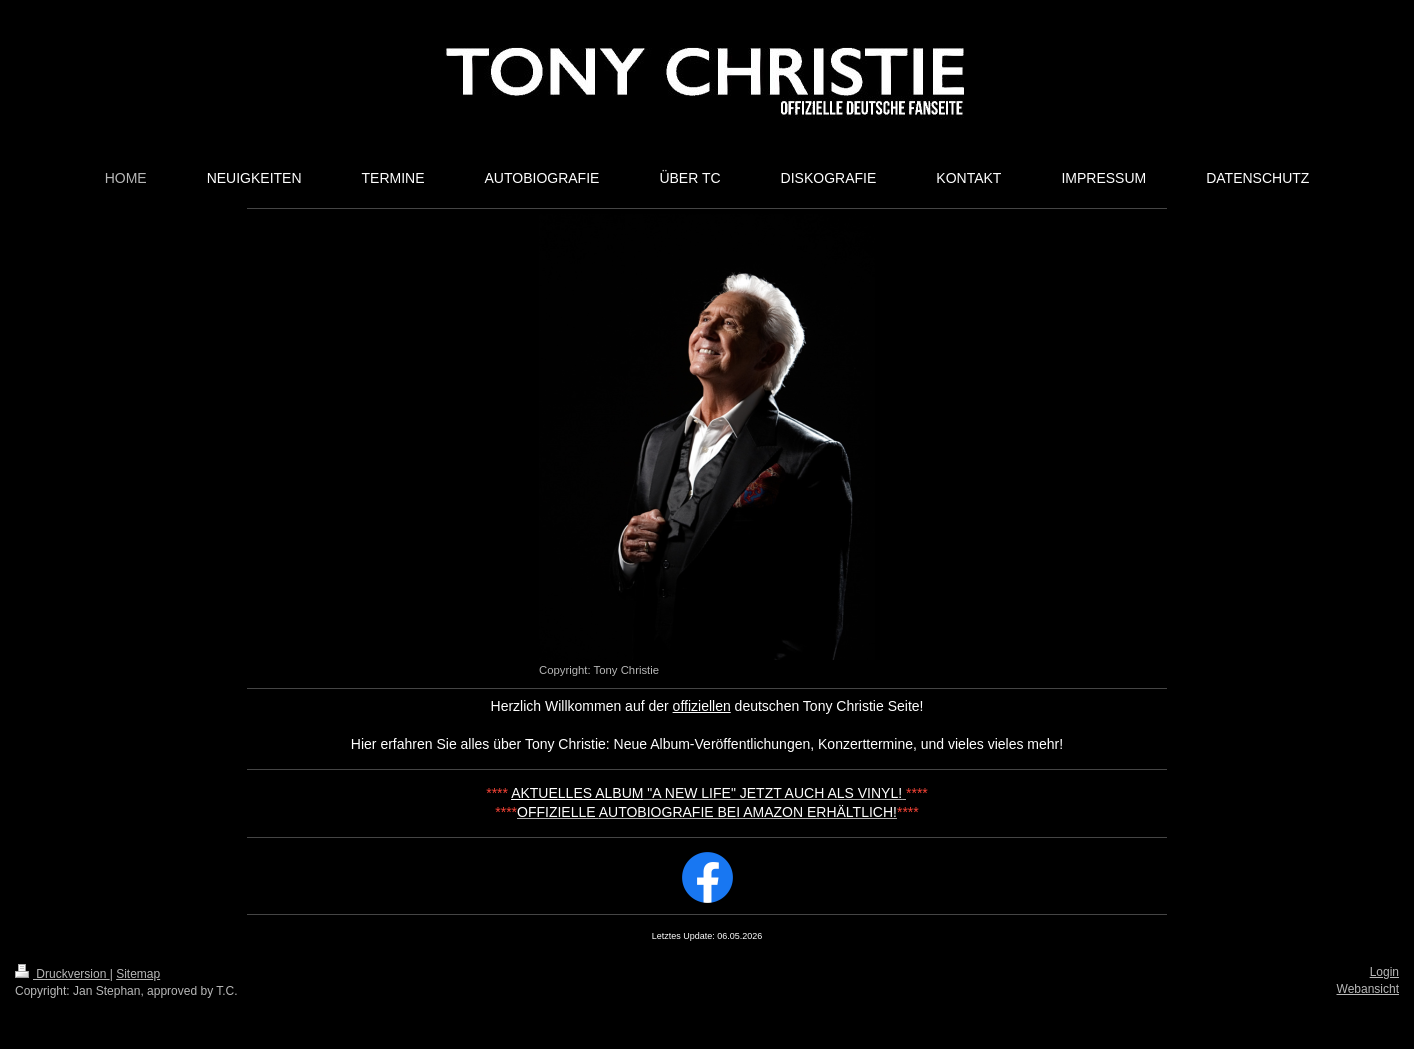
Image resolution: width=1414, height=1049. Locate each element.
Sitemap (138, 974)
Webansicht (1368, 989)
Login (1384, 972)
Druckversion (62, 974)
